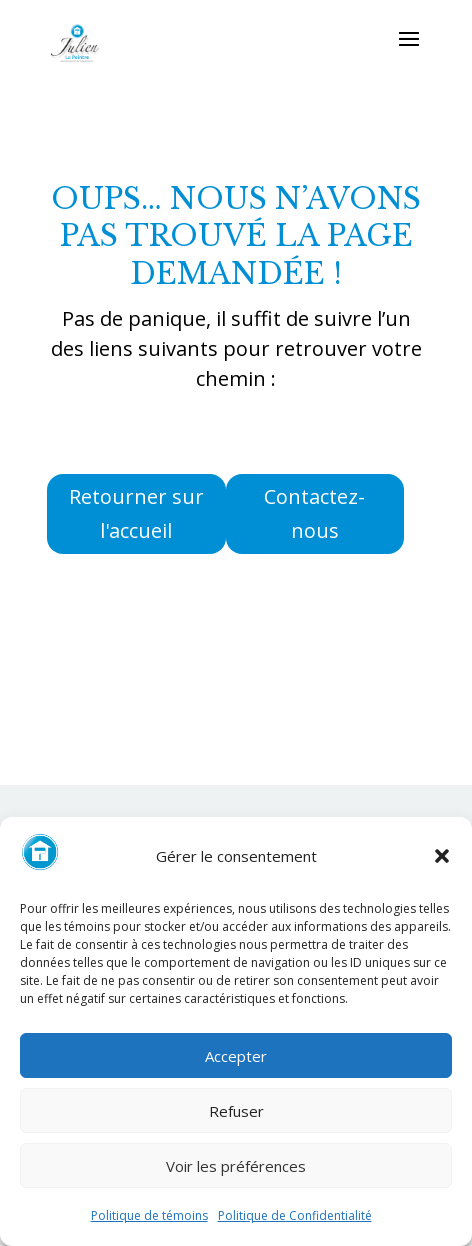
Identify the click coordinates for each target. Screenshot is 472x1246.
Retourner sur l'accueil (136, 513)
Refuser (236, 1111)
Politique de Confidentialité (295, 1215)
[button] (442, 856)
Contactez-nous (314, 513)
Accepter (236, 1056)
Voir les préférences (236, 1166)
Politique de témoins (149, 1215)
